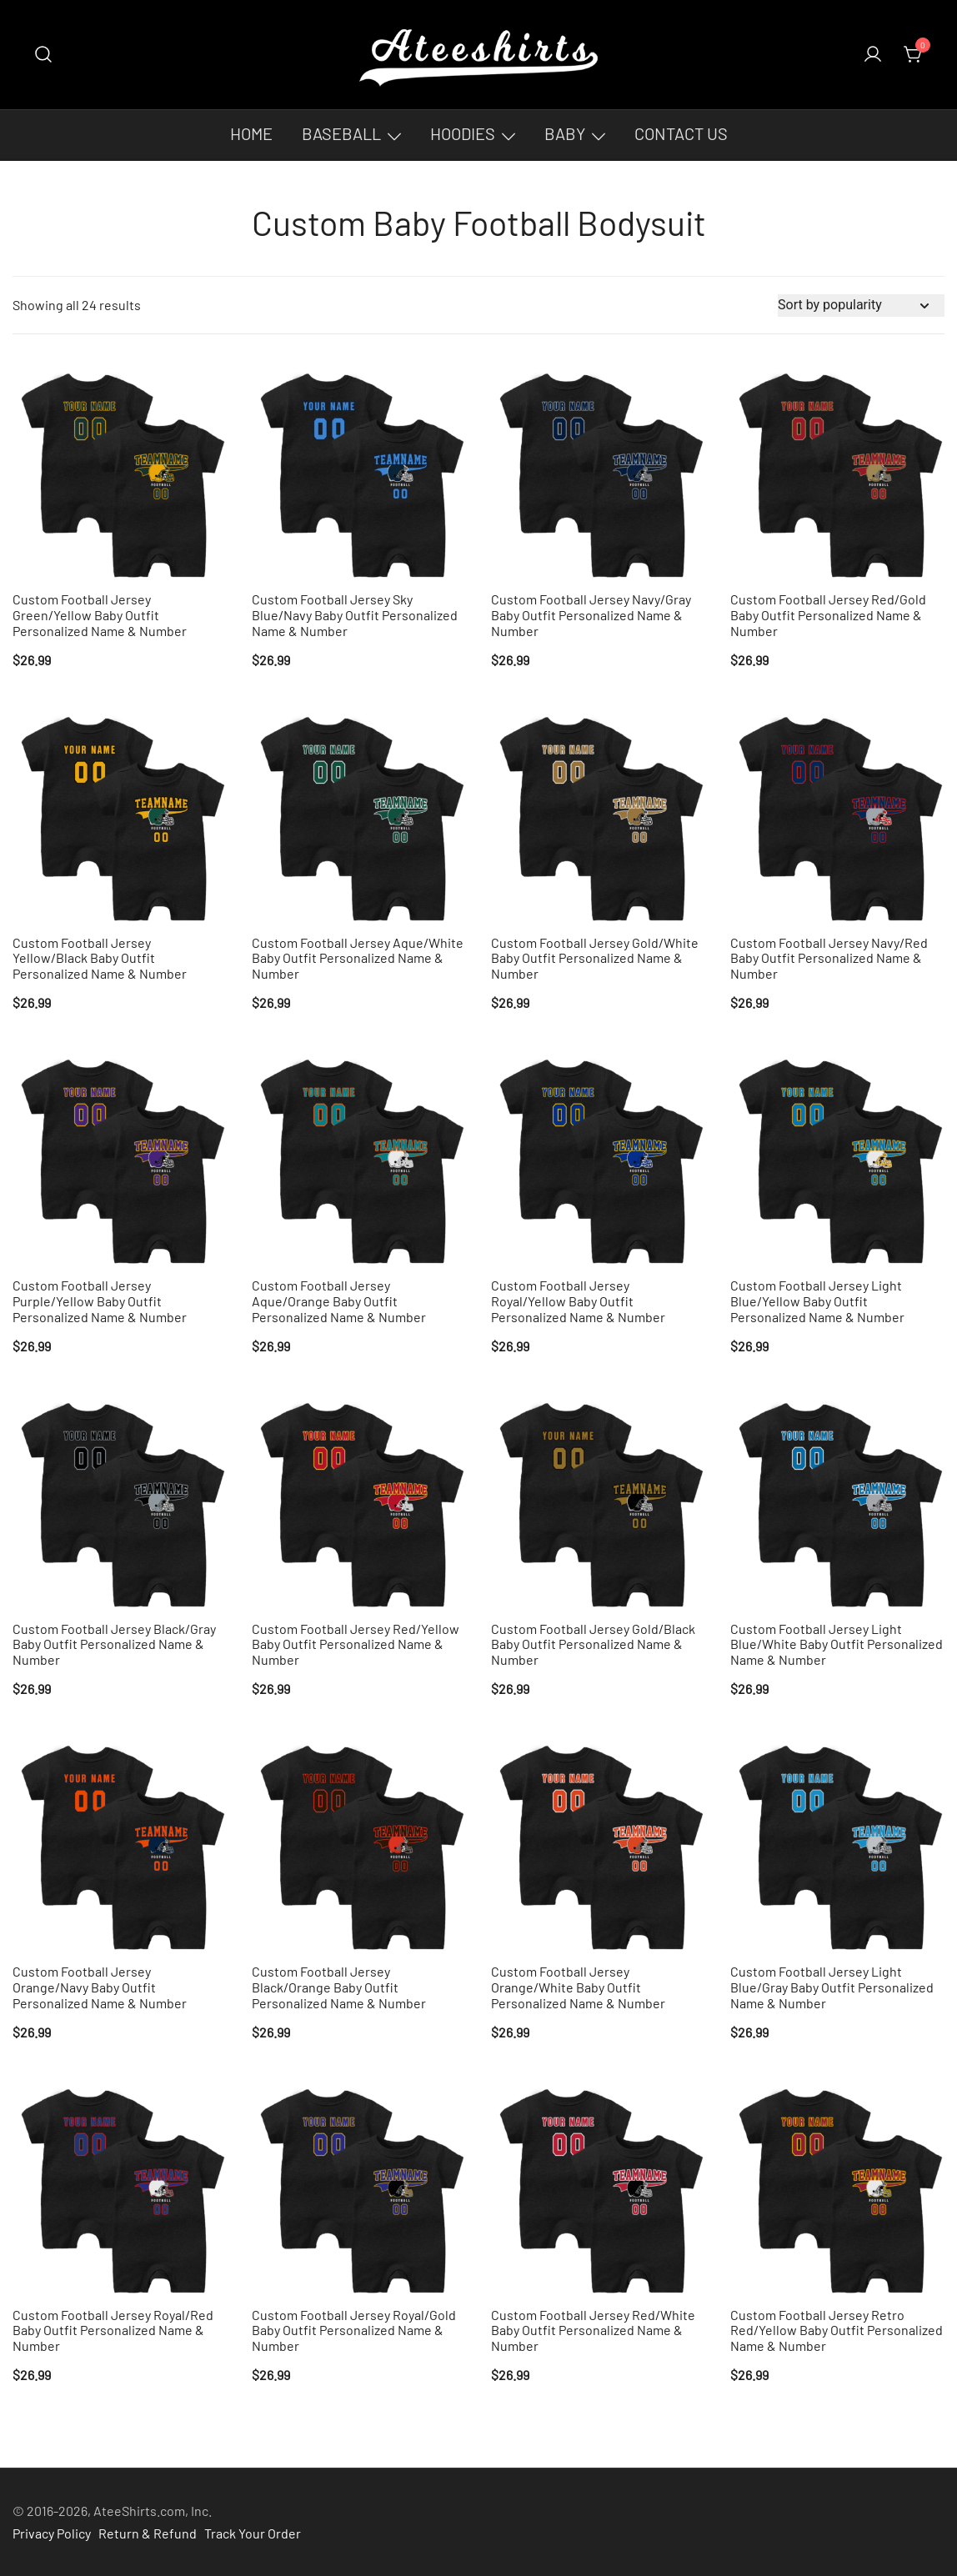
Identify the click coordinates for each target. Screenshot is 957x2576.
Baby (564, 133)
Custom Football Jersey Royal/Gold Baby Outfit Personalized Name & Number (354, 2330)
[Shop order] (861, 305)
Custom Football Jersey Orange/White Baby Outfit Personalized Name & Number (578, 1987)
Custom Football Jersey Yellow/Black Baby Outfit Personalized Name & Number (100, 958)
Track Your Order (252, 2533)
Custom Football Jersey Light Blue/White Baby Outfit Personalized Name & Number (836, 1644)
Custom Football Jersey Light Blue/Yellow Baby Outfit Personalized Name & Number (817, 1301)
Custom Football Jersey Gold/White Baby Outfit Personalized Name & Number (595, 958)
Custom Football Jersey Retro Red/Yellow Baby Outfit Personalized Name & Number (836, 2330)
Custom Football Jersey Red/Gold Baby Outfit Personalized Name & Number (828, 615)
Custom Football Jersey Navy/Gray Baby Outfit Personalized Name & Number (591, 615)
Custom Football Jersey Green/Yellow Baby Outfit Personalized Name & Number (100, 615)
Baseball (341, 133)
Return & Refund (147, 2533)
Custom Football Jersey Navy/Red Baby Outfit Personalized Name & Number (829, 958)
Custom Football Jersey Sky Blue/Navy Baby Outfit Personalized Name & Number (355, 615)
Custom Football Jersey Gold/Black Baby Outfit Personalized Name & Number (593, 1644)
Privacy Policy (52, 2533)
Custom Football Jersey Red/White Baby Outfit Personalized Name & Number (593, 2330)
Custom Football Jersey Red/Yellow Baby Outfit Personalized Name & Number (355, 1644)
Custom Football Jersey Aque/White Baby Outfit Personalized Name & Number (357, 958)
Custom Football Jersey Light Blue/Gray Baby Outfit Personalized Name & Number (832, 1987)
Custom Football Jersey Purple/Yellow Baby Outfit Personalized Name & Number (100, 1301)
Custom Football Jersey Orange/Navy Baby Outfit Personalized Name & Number (100, 1987)
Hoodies (462, 133)
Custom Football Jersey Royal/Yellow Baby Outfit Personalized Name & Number (578, 1301)
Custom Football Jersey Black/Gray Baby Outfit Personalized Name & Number (114, 1644)
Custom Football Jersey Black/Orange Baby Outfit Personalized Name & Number (339, 1987)
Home (251, 133)
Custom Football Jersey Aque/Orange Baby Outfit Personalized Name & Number (339, 1301)
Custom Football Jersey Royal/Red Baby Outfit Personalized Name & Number (113, 2330)
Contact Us (681, 133)
